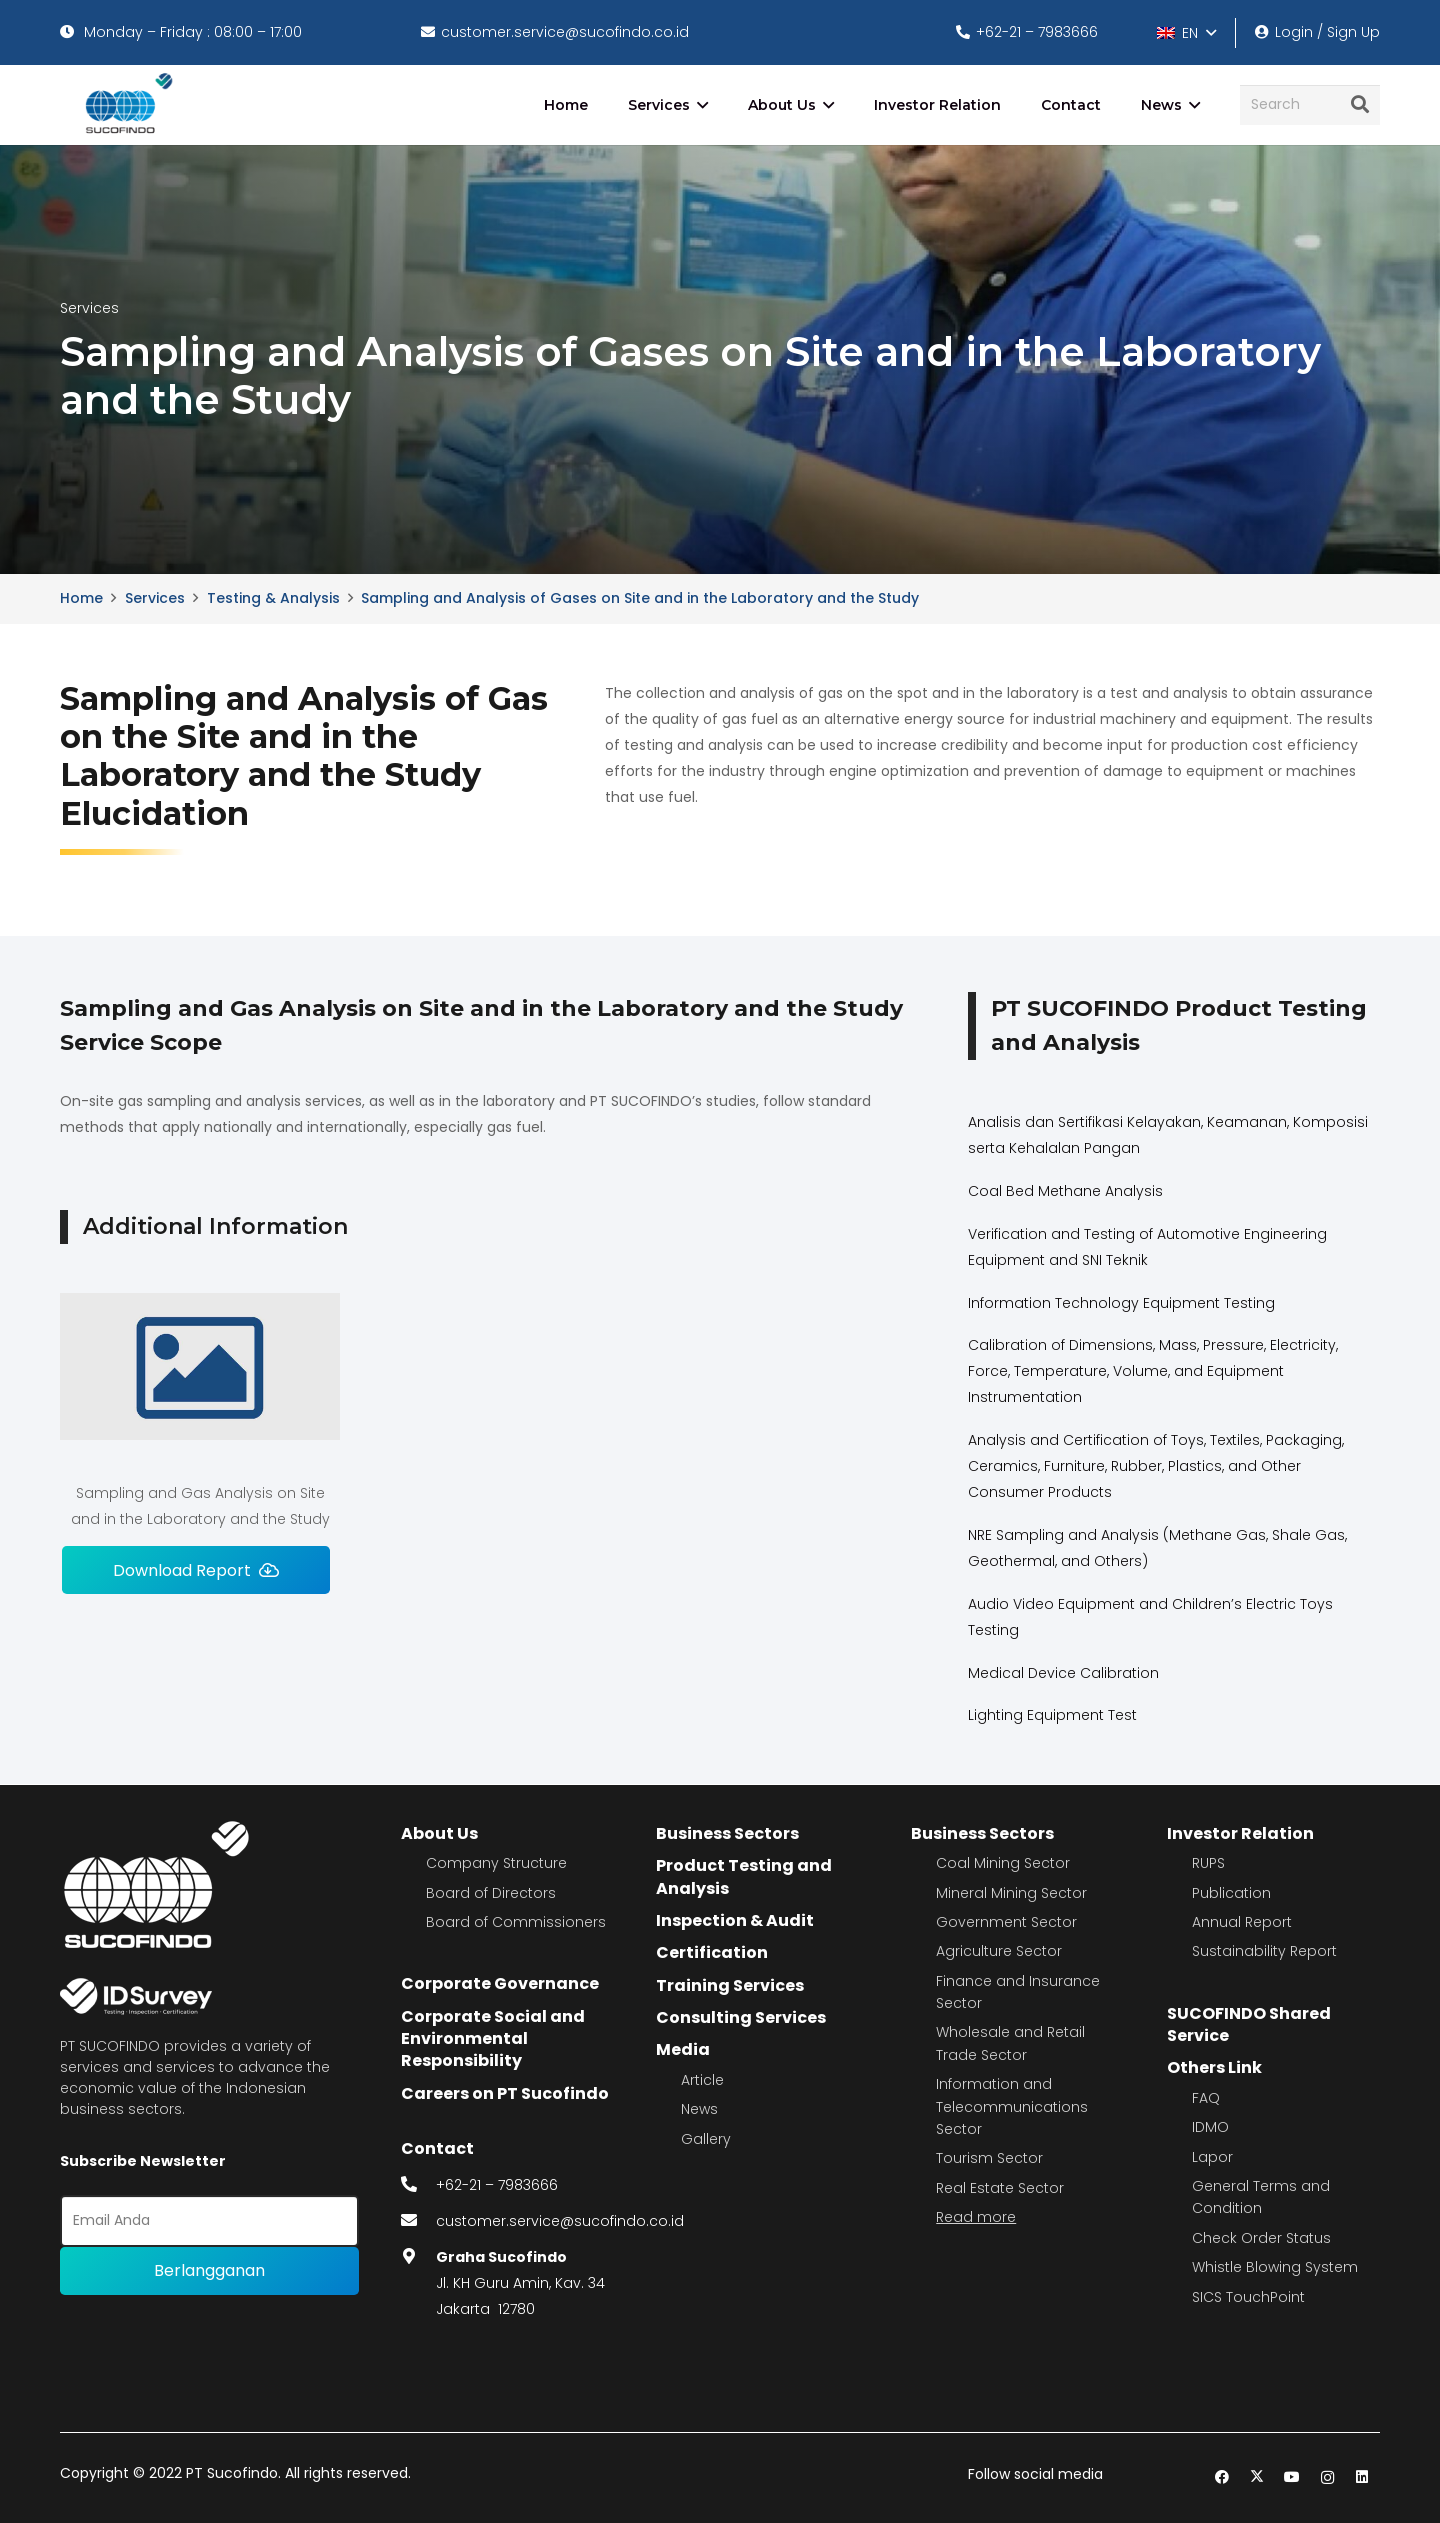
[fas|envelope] (419, 2221)
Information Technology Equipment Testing (1121, 1303)
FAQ (1206, 2098)
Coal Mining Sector (1003, 1863)
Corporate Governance (500, 1983)
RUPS (1208, 1863)
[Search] (1310, 104)
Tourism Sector (989, 2158)
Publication (1231, 1893)
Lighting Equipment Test (1052, 1715)
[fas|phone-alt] (419, 2185)
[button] (1186, 33)
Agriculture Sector (999, 1951)
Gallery (706, 2139)
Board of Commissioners (516, 1922)
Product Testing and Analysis (744, 1876)
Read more (976, 2217)
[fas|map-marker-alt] (419, 2257)
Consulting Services (741, 2017)
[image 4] (125, 105)
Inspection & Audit (735, 1920)
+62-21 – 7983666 (497, 2185)
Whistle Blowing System (1275, 2267)
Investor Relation (1240, 1833)
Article (702, 2080)
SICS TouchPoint (1248, 2297)
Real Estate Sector (1000, 2188)
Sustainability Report (1264, 1951)
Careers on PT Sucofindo (505, 2093)
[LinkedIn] (1362, 2477)
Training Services (730, 1985)
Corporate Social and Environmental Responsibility (493, 2039)
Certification (712, 1952)
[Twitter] (1257, 2477)
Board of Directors (491, 1893)
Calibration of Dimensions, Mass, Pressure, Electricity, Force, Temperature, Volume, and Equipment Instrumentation (1153, 1371)
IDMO (1210, 2127)
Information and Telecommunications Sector (1012, 2106)
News (699, 2109)
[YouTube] (1292, 2477)
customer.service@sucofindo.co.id (560, 2221)
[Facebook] (1222, 2477)
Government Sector (1006, 1922)
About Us (439, 1833)
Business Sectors (727, 1833)
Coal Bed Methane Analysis (1065, 1191)
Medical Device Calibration (1063, 1673)
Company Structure (496, 1863)
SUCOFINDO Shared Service (1249, 2024)
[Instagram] (1327, 2477)
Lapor (1212, 2157)
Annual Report (1242, 1922)
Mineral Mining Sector (1011, 1893)
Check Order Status (1261, 2238)
